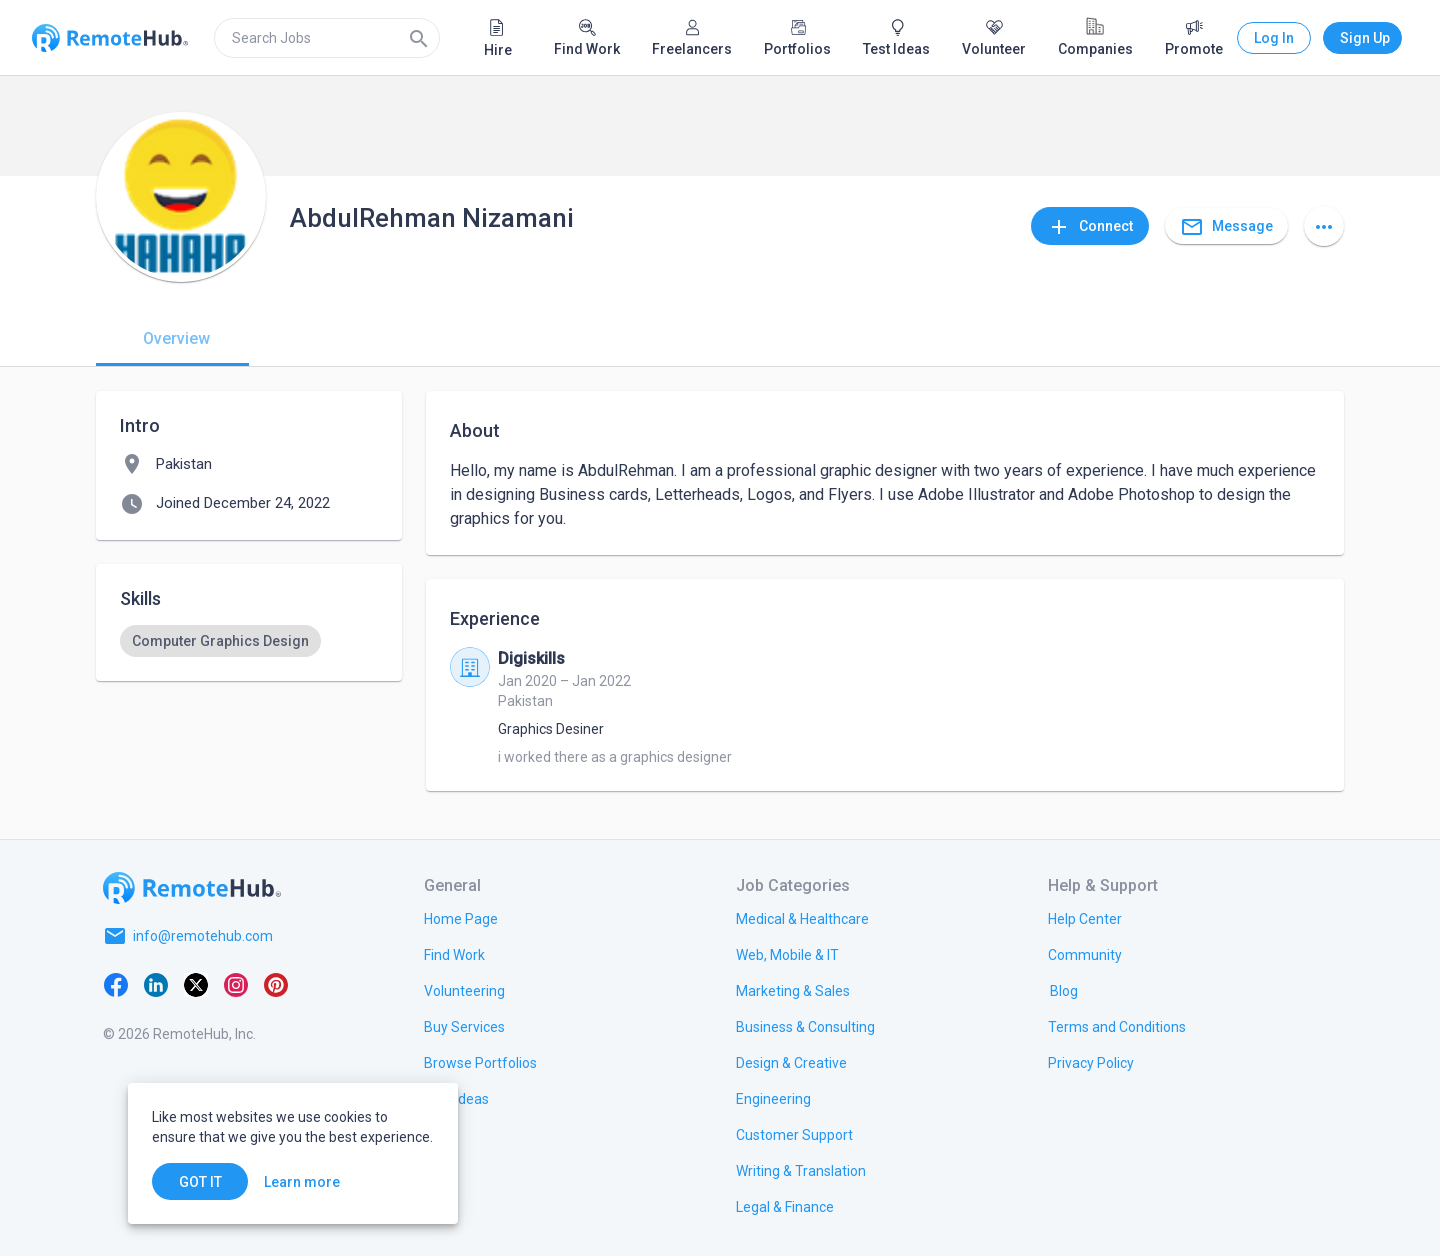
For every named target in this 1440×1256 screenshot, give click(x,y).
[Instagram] (236, 984)
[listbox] (249, 641)
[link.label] (1085, 918)
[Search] (419, 38)
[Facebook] (116, 984)
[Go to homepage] (192, 888)
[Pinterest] (276, 984)
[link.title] (461, 918)
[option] (220, 641)
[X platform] (196, 984)
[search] (327, 38)
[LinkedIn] (156, 984)
